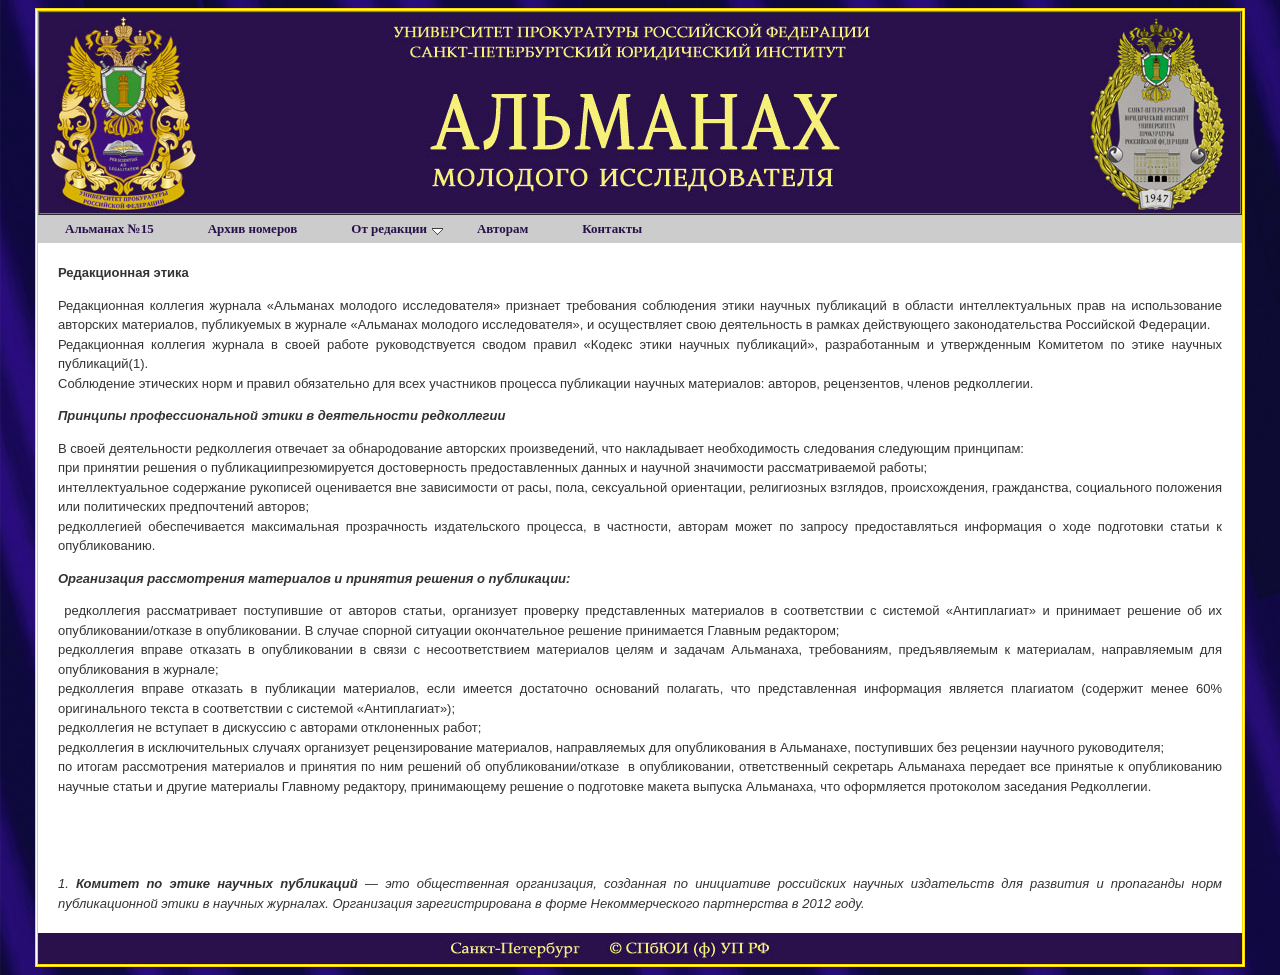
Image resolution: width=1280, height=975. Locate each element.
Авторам (502, 228)
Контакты (612, 228)
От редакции (397, 228)
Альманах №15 (109, 228)
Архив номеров (253, 228)
